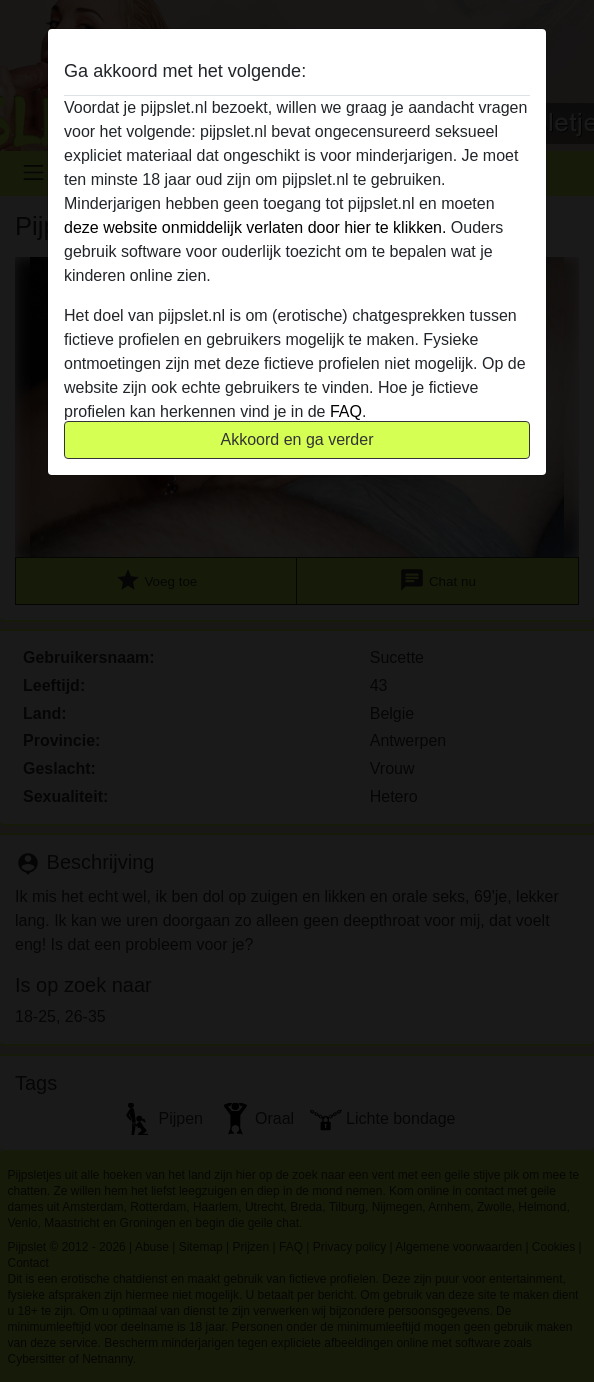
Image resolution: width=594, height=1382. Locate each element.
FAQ (346, 411)
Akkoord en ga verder (297, 439)
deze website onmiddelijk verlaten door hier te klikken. (255, 227)
